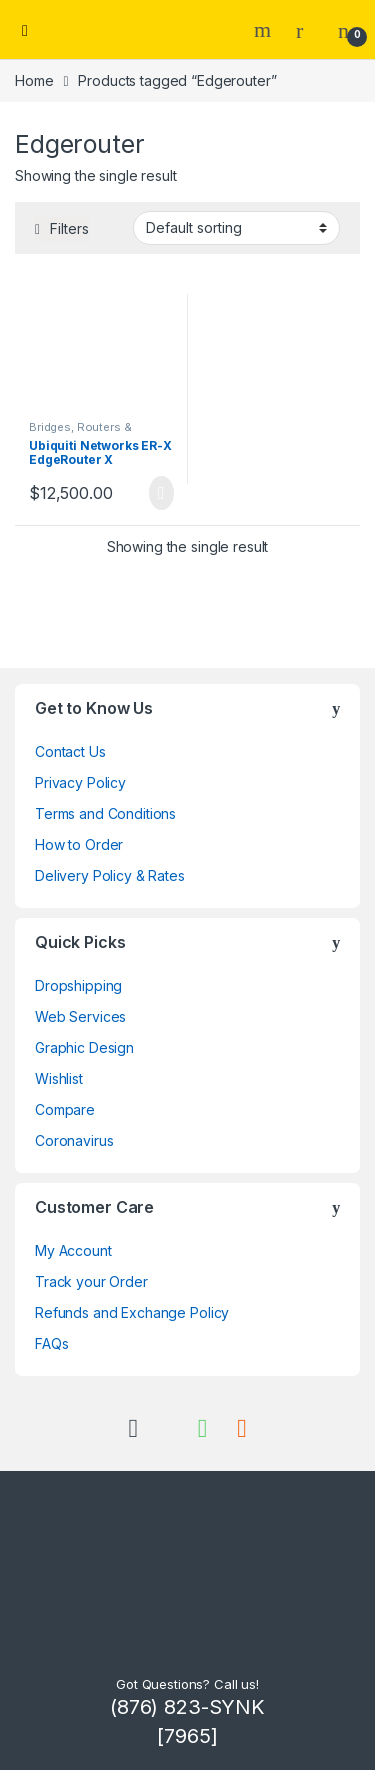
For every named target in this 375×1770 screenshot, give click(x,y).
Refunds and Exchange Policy (132, 1312)
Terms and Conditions (105, 813)
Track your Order (91, 1281)
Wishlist (59, 1078)
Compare (65, 1109)
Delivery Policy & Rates (110, 875)
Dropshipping (78, 985)
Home (34, 80)
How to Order (79, 844)
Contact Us (70, 751)
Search (265, 30)
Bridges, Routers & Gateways (80, 433)
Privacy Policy (80, 782)
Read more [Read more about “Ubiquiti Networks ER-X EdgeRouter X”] (161, 493)
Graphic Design (84, 1047)
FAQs (51, 1343)
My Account (73, 1250)
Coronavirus (74, 1140)
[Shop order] (236, 228)
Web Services (80, 1016)
